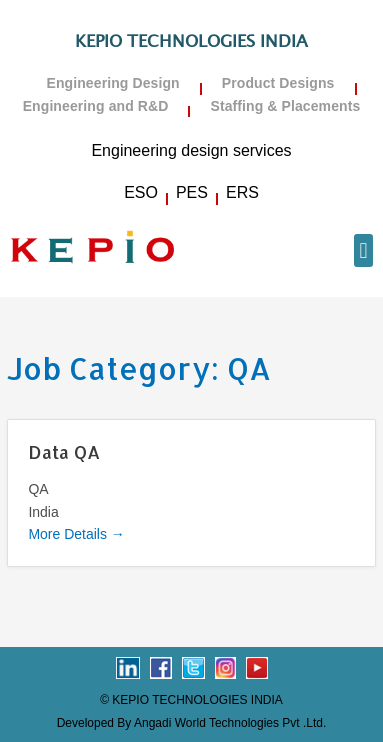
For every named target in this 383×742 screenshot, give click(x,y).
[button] (363, 250)
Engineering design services (191, 150)
